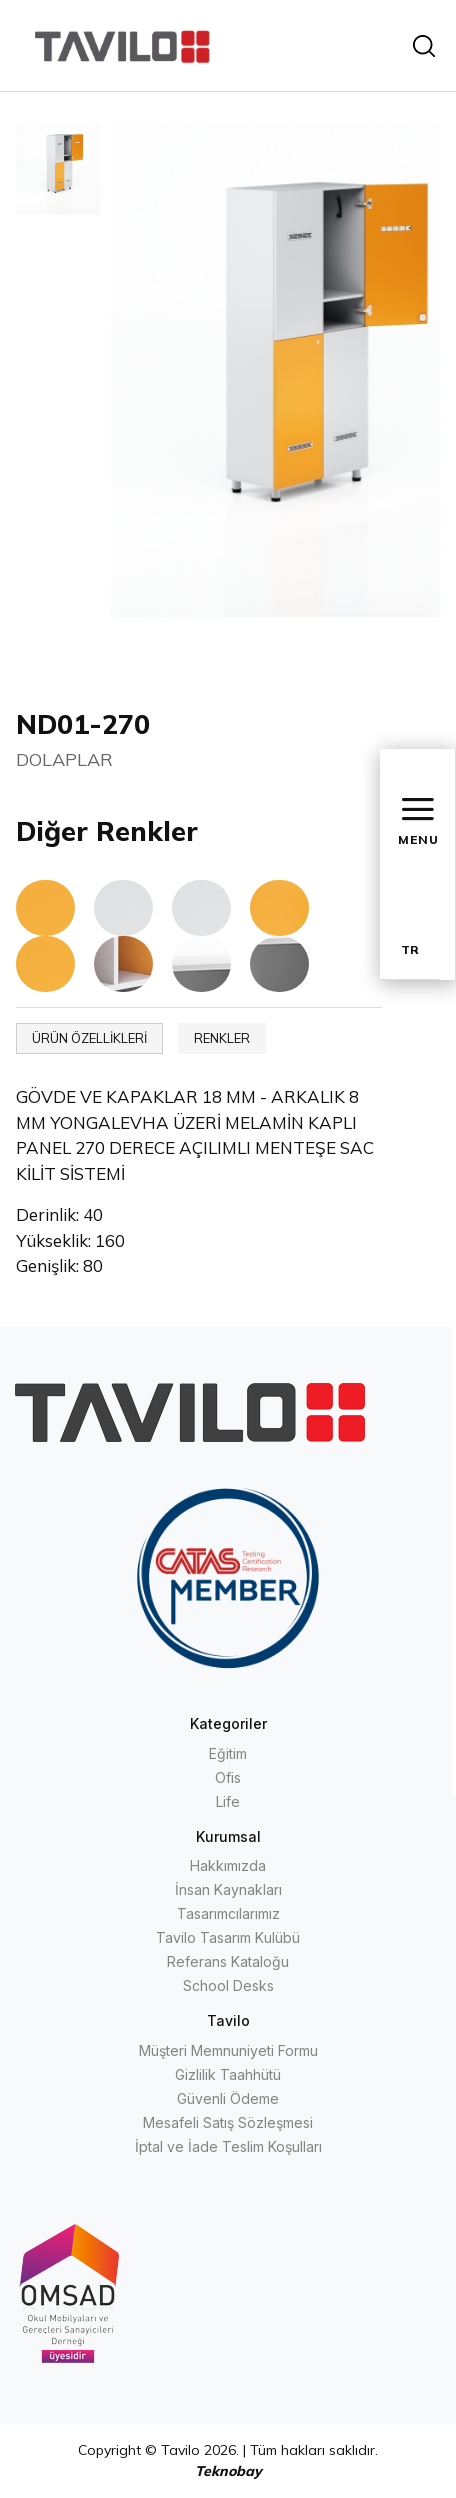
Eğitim (228, 1753)
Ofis (228, 1777)
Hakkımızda (228, 1865)
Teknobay (228, 2471)
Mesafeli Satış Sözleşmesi (228, 2122)
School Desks (228, 1985)
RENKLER (222, 1038)
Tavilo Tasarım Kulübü (228, 1937)
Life (228, 1801)
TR (410, 949)
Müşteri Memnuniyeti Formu (228, 2050)
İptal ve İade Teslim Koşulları (228, 2146)
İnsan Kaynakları (228, 1889)
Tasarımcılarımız (228, 1913)
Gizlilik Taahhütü (228, 2074)
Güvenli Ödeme (228, 2098)
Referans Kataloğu (228, 1961)
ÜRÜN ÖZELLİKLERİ (89, 1038)
